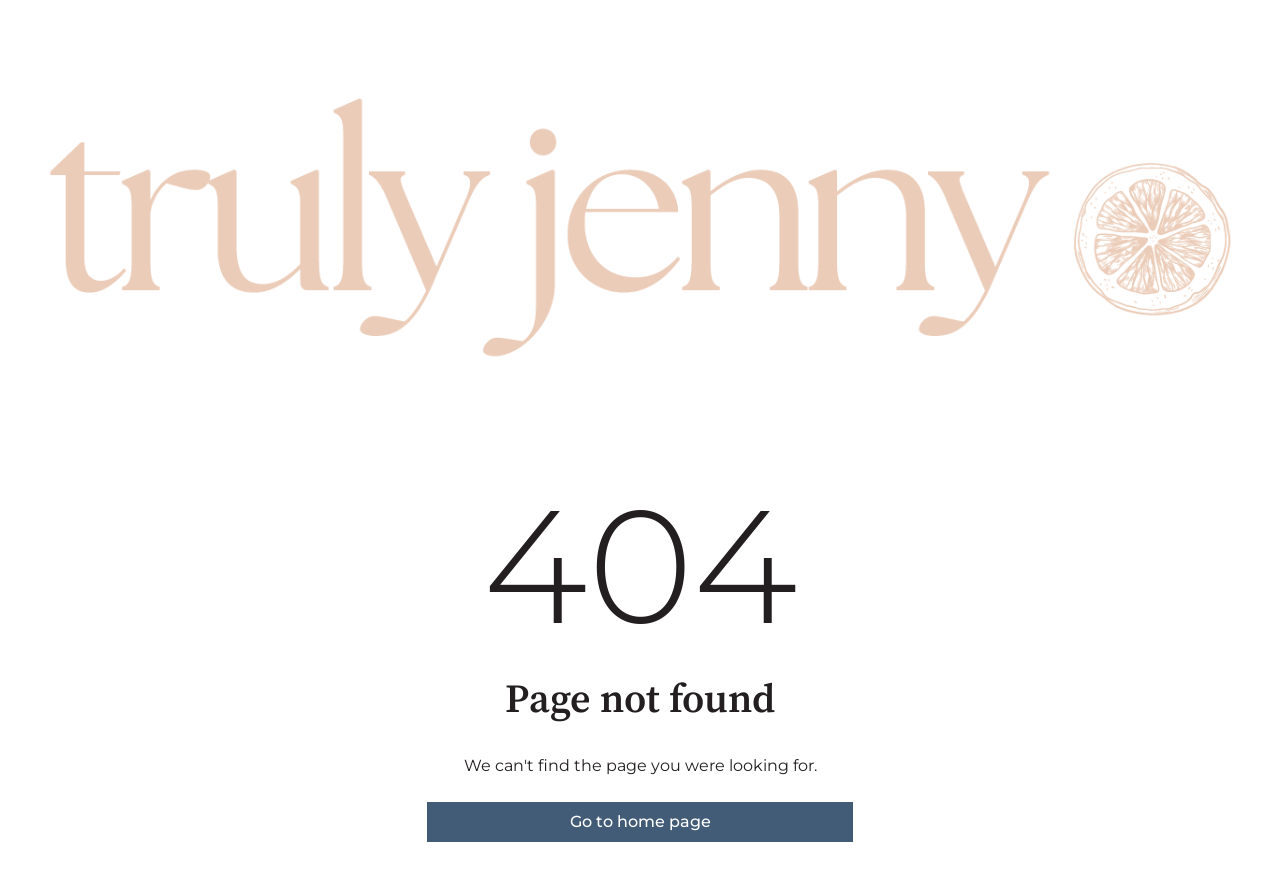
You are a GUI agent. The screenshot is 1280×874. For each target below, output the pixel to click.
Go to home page (640, 821)
